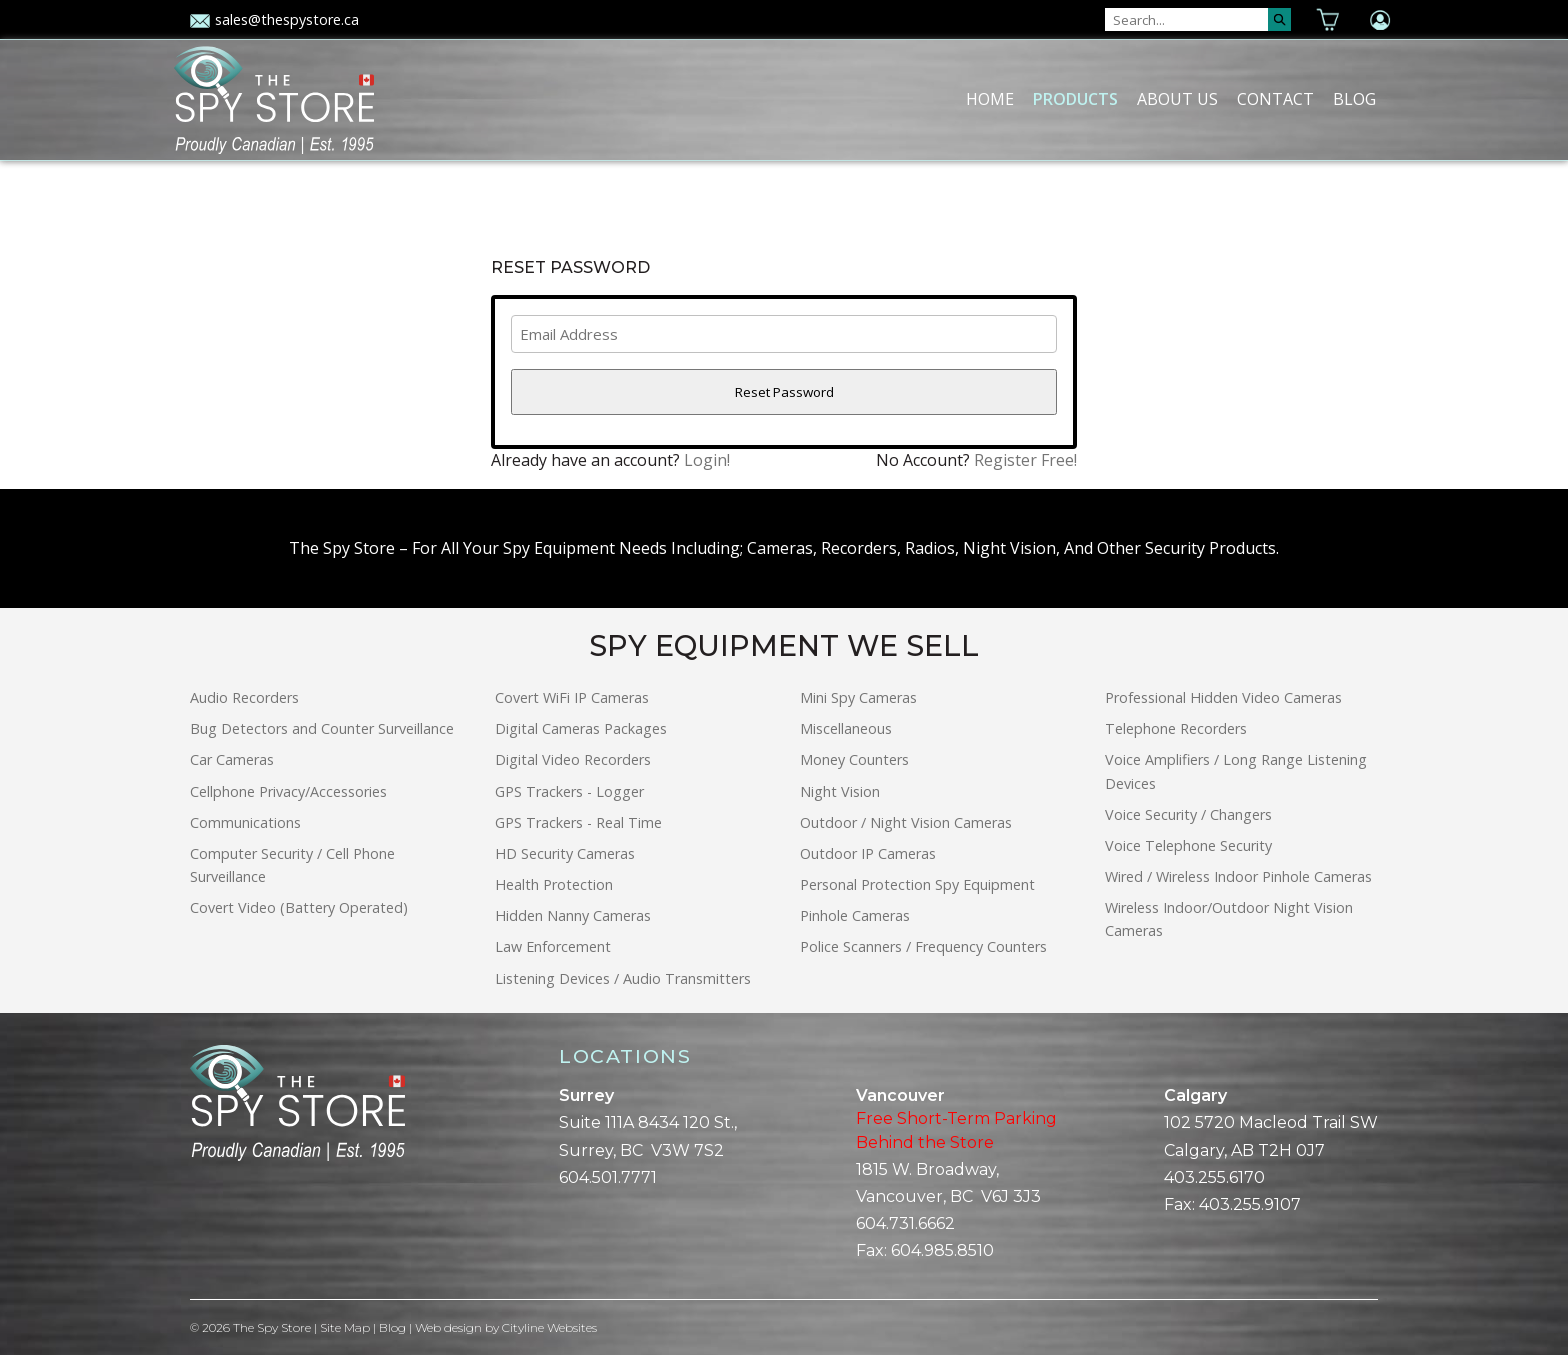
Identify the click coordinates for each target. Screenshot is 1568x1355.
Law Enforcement (553, 946)
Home (990, 99)
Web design (448, 1327)
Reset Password (784, 392)
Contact (1275, 99)
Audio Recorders (244, 697)
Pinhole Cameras (855, 915)
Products (1075, 99)
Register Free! (1025, 460)
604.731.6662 (905, 1223)
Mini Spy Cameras (858, 697)
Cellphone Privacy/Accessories (288, 791)
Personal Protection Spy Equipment (917, 884)
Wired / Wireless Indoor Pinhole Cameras (1238, 876)
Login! (707, 460)
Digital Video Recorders (573, 759)
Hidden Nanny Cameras (573, 915)
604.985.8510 (942, 1250)
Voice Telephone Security (1188, 845)
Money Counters (854, 759)
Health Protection (554, 884)
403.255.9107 (1250, 1204)
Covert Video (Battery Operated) (299, 907)
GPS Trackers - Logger (569, 791)
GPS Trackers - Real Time (578, 822)
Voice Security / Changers (1188, 814)
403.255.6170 (1214, 1177)
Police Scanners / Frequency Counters (923, 946)
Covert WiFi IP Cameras (572, 697)
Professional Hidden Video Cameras (1223, 697)
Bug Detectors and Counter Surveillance (322, 728)
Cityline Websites (549, 1327)
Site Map (345, 1327)
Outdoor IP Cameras (868, 853)
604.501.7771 (608, 1177)
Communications (245, 822)
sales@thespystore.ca (274, 19)
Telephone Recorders (1176, 728)
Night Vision (840, 791)
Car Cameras (232, 759)
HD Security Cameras (565, 853)
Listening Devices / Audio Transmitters (623, 978)
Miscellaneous (846, 728)
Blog (1354, 99)
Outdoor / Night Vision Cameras (906, 822)
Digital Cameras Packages (581, 728)
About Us (1177, 99)
